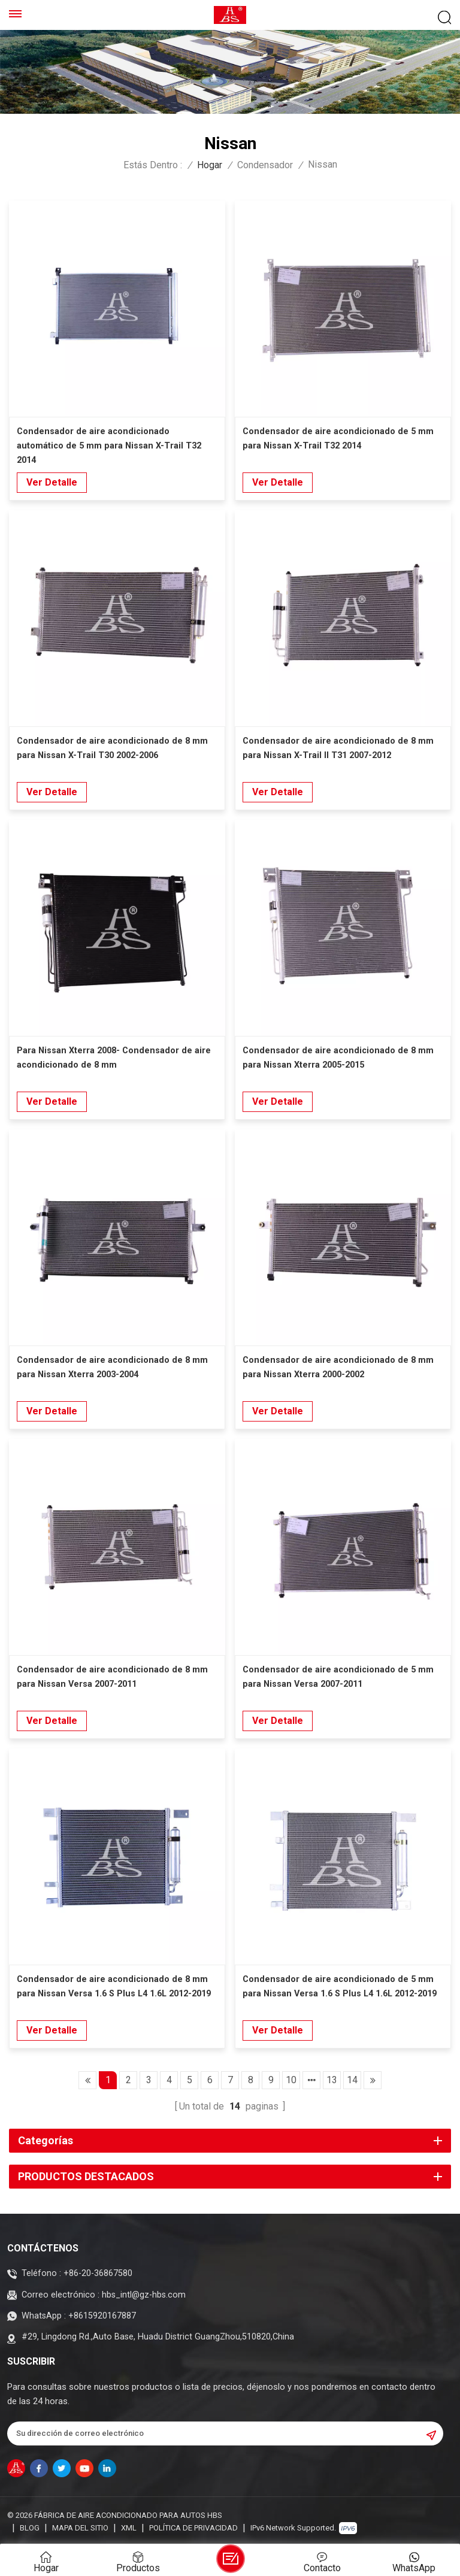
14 (352, 2080)
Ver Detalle (51, 482)
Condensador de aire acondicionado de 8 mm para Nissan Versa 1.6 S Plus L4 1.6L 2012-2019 (114, 1986)
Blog (30, 2527)
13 (331, 2080)
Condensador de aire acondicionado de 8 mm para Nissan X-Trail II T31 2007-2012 (338, 748)
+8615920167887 (102, 2316)
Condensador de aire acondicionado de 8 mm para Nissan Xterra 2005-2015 (338, 1057)
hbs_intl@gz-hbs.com (144, 2295)
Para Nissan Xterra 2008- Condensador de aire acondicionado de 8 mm (114, 1057)
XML (129, 2527)
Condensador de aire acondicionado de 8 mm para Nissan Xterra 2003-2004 (112, 1367)
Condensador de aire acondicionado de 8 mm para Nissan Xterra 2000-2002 (338, 1367)
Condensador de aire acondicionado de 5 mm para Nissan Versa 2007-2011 (338, 1677)
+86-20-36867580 (97, 2273)
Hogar (209, 165)
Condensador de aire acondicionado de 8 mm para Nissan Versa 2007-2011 (112, 1677)
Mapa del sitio (80, 2527)
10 (291, 2080)
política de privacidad (193, 2527)
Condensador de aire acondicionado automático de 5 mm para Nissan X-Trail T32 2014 (109, 445)
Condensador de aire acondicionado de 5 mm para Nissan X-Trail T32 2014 (338, 438)
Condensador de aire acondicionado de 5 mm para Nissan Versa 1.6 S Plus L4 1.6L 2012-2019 (340, 1986)
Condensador (265, 165)
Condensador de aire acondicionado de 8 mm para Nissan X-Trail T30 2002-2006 (112, 748)
